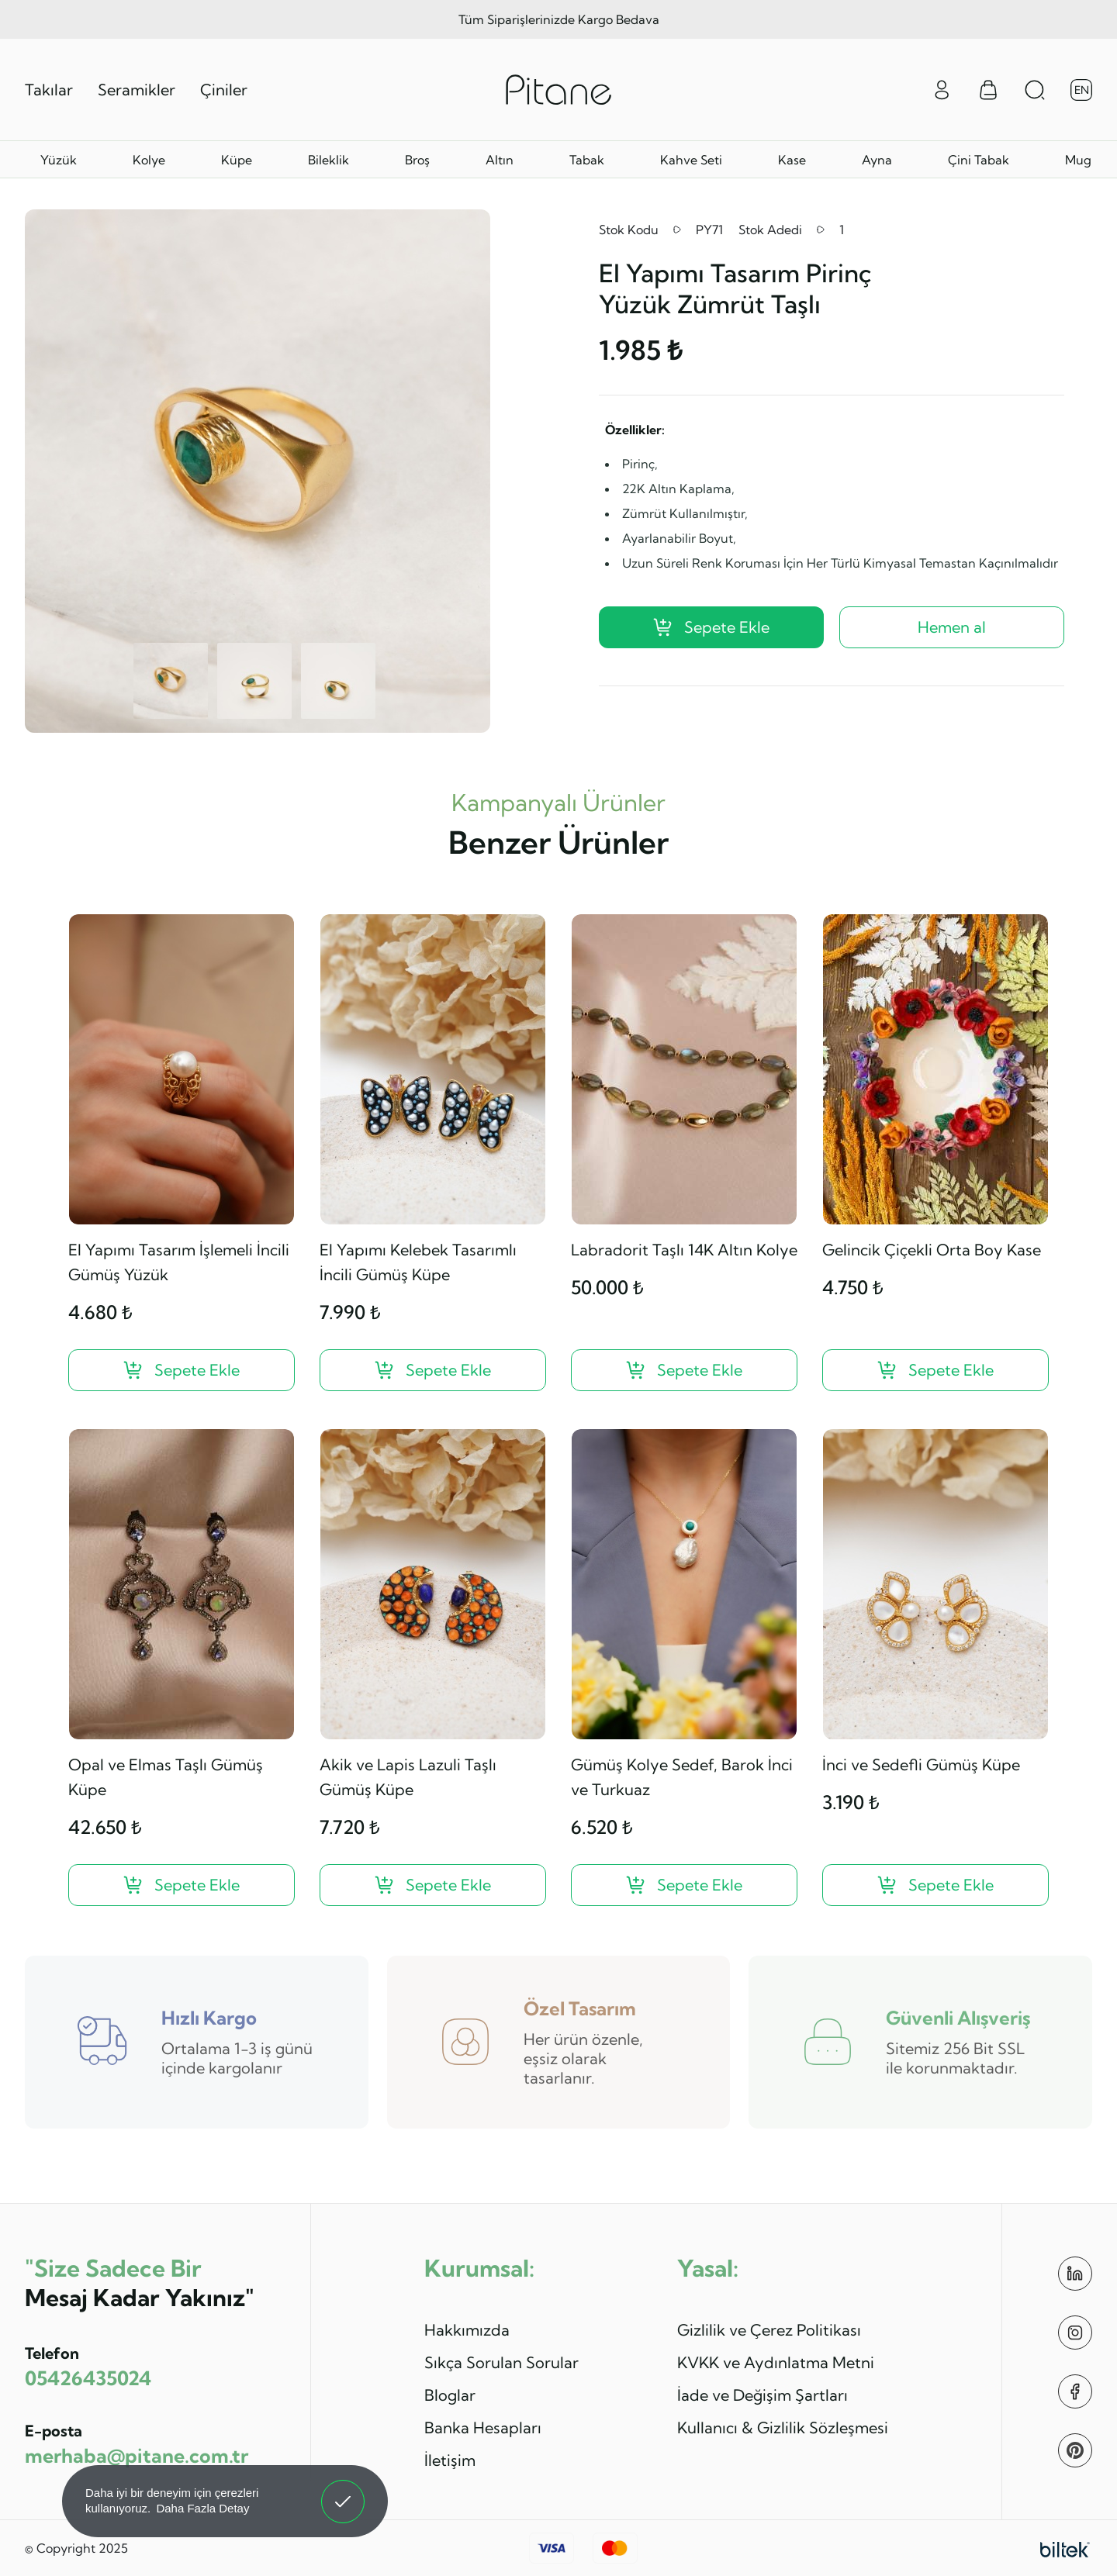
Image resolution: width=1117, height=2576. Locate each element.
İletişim (450, 2460)
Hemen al (952, 627)
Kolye (149, 159)
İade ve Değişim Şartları (762, 2395)
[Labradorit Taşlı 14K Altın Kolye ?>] (684, 1370)
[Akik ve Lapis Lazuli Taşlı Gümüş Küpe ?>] (433, 1885)
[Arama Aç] (1035, 90)
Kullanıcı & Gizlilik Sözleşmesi (782, 2427)
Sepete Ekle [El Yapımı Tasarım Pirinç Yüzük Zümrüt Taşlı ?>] (711, 627)
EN (1081, 90)
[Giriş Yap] (942, 88)
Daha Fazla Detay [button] (202, 2508)
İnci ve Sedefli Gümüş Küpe (921, 1764)
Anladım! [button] (343, 2490)
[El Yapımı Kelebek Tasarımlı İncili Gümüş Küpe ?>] (433, 1370)
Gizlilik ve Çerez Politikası (769, 2329)
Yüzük (58, 159)
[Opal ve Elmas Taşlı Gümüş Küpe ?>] (181, 1885)
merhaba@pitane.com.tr (136, 2455)
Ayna (877, 159)
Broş (417, 159)
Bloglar (450, 2395)
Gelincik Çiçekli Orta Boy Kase (931, 1249)
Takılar (49, 89)
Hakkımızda (467, 2329)
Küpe (236, 159)
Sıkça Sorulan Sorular (501, 2362)
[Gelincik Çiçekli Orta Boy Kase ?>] (935, 1370)
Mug (1078, 159)
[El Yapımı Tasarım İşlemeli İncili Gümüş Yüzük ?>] (181, 1370)
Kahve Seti (691, 159)
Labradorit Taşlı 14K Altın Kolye (684, 1249)
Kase (792, 159)
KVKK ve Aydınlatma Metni (775, 2362)
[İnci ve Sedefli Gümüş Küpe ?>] (935, 1885)
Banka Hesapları (482, 2427)
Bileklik (328, 159)
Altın (500, 159)
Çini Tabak (978, 159)
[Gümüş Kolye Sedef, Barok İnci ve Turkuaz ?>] (684, 1885)
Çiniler (223, 89)
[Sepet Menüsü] (988, 90)
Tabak (586, 159)
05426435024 (88, 2378)
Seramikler (136, 89)
